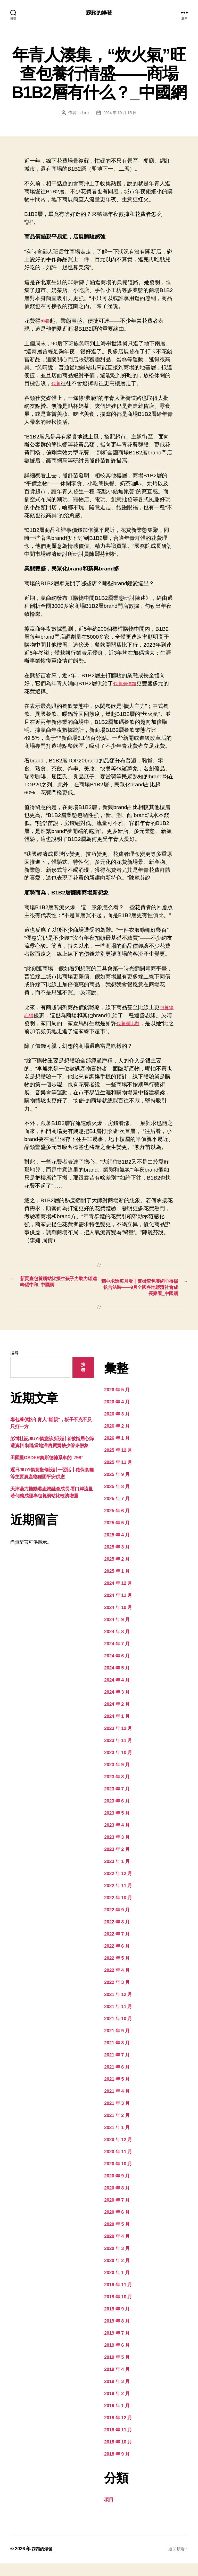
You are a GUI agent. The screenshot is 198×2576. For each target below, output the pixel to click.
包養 (45, 321)
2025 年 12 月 (118, 1462)
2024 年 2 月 (116, 1716)
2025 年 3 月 (116, 1559)
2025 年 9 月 (116, 1487)
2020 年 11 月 (118, 2164)
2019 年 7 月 (116, 2345)
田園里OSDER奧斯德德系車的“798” (46, 1470)
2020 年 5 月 (116, 2236)
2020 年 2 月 (116, 2273)
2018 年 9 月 (116, 2466)
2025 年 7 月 (116, 1511)
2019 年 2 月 (116, 2406)
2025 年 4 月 (116, 1547)
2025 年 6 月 (116, 1523)
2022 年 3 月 (116, 1995)
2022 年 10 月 (118, 1910)
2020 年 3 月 (116, 2261)
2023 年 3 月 (116, 1849)
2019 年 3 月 (116, 2394)
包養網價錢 (126, 684)
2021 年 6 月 (116, 2079)
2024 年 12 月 (118, 1595)
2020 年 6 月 (116, 2224)
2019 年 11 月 (118, 2297)
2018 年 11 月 (118, 2442)
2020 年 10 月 (118, 2176)
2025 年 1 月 (116, 1583)
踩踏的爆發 (99, 13)
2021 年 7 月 (116, 2067)
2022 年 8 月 (116, 1934)
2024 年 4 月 (116, 1692)
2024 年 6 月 (116, 1668)
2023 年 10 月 (118, 1765)
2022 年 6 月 (116, 1958)
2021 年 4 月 (116, 2103)
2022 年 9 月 (116, 1922)
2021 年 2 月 (116, 2128)
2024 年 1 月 (116, 1728)
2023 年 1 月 (116, 1874)
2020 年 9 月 (116, 2188)
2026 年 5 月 (116, 1402)
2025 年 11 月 (118, 1475)
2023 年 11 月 (118, 1753)
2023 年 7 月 (116, 1801)
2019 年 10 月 (118, 2309)
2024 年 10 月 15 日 (120, 113)
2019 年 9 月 (116, 2321)
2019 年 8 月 (116, 2333)
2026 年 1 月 (116, 1450)
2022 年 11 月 (118, 1898)
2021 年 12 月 (118, 2007)
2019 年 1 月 (116, 2418)
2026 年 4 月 (116, 1414)
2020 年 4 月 (116, 2249)
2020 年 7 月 (116, 2212)
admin (82, 113)
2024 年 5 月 (116, 1680)
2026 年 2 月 (116, 1438)
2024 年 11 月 (118, 1608)
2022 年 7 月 (116, 1946)
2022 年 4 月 (116, 1982)
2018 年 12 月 (118, 2430)
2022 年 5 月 (116, 1970)
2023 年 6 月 (116, 1813)
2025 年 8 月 (116, 1499)
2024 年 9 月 (116, 1632)
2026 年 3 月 (116, 1426)
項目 (108, 2512)
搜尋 (14, 1365)
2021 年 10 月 (118, 2031)
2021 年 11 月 (118, 2019)
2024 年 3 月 (116, 1704)
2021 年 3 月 (116, 2115)
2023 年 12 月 (118, 1741)
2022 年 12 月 (118, 1886)
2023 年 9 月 (116, 1777)
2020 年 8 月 (116, 2200)
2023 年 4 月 (116, 1837)
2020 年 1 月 (116, 2285)
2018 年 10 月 (118, 2454)
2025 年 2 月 (116, 1571)
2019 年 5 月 (116, 2369)
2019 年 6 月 (116, 2357)
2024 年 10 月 (118, 1620)
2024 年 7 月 (116, 1656)
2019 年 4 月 (116, 2382)
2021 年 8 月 (116, 2055)
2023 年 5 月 (116, 1825)
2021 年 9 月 (116, 2043)
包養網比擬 (135, 1024)
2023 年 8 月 (116, 1789)
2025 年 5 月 (116, 1535)
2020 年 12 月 (118, 2152)
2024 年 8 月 (116, 1644)
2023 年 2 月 (116, 1862)
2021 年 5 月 (116, 2091)
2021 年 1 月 (116, 2140)
